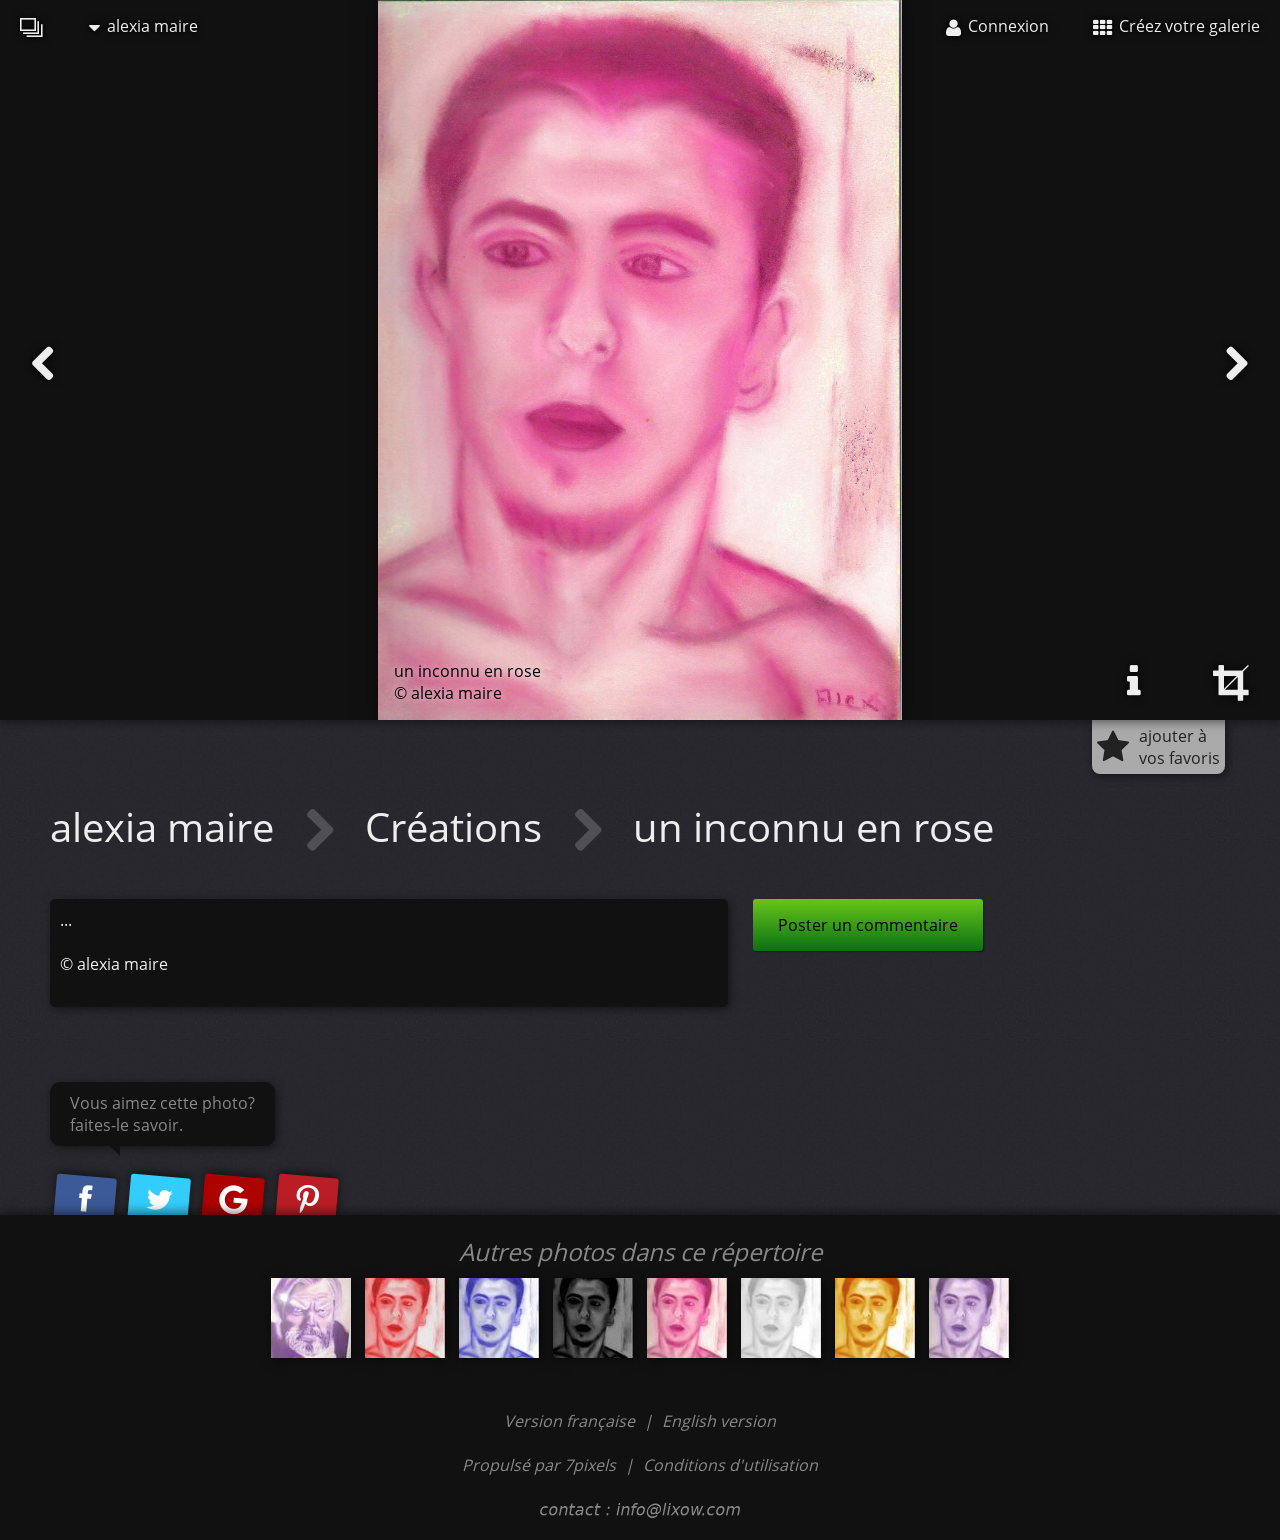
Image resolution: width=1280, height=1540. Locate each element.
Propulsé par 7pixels (539, 1465)
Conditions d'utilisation (730, 1465)
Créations (458, 826)
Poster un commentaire (868, 925)
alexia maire (143, 26)
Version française (571, 1421)
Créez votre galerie (1176, 26)
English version (719, 1421)
